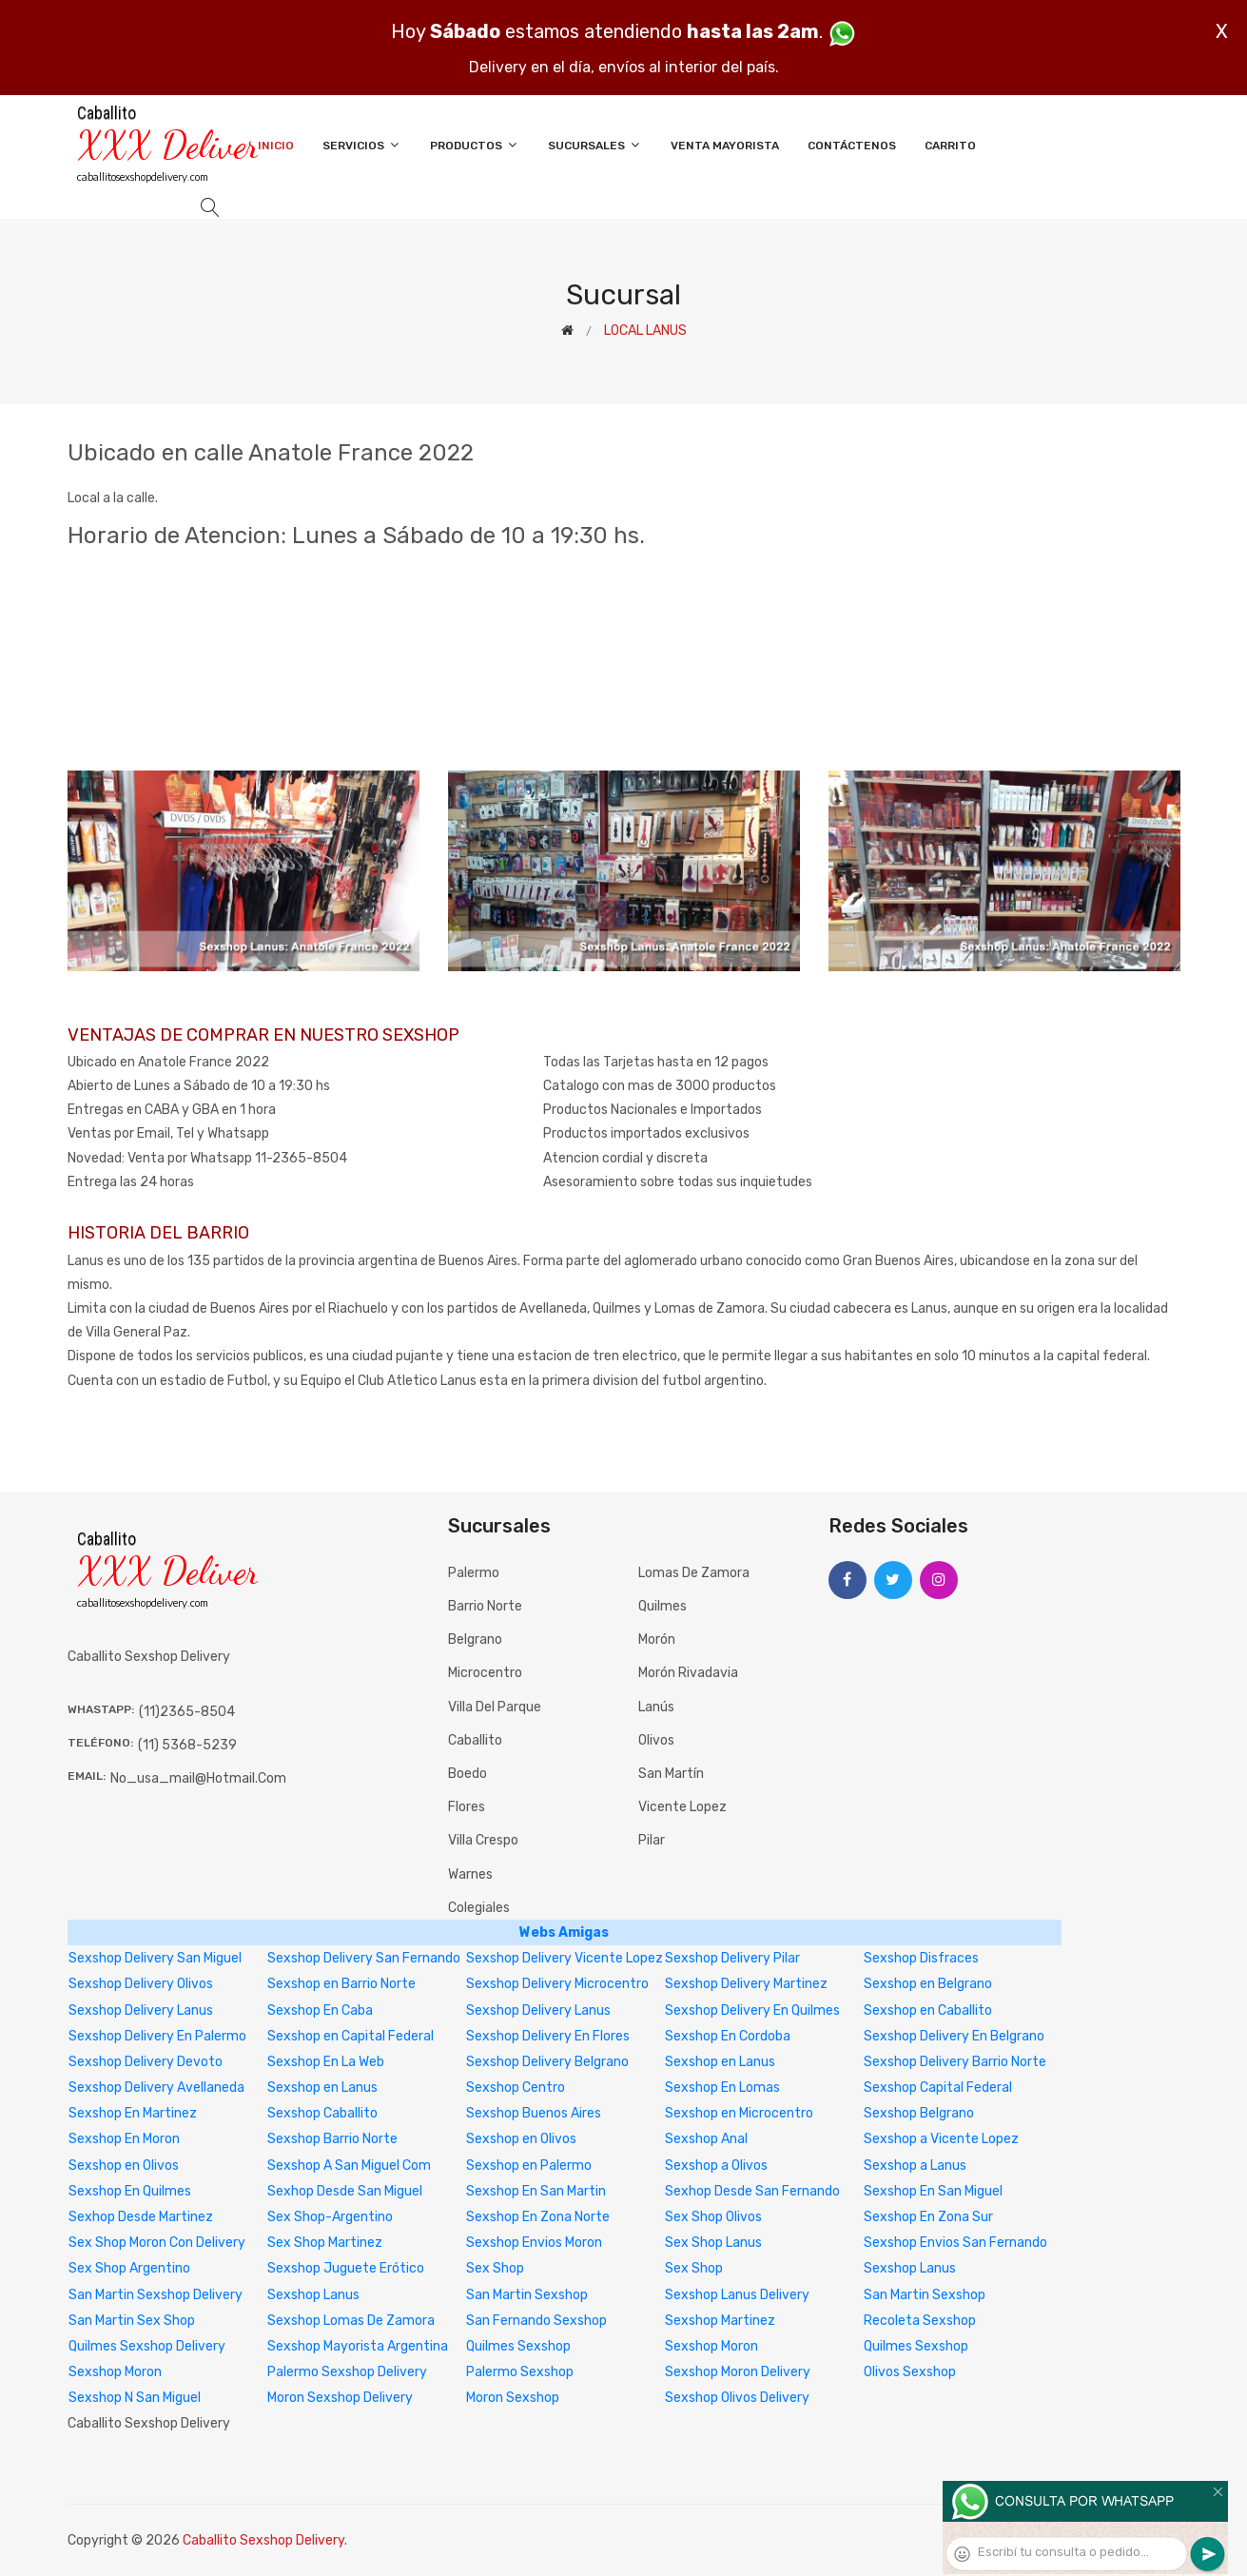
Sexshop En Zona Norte (538, 2217)
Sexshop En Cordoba (727, 2036)
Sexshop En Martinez (132, 2113)
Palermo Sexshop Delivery (347, 2372)
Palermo (473, 1573)
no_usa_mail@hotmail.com (198, 1778)
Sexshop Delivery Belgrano (547, 2062)
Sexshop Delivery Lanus (140, 2010)
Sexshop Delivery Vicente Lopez (564, 1958)
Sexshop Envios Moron (534, 2242)
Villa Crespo (483, 1840)
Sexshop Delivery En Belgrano (954, 2036)
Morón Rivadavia (688, 1673)
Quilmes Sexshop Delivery (146, 2346)
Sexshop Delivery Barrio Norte (955, 2062)
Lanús (656, 1707)
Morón (656, 1639)
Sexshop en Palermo (529, 2165)
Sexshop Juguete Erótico (345, 2268)
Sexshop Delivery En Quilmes (752, 2010)
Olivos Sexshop (910, 2372)
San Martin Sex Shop (131, 2321)
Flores (466, 1807)
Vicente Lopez (682, 1807)
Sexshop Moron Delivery (737, 2372)
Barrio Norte (485, 1606)
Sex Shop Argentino (129, 2268)
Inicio (276, 145)
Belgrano (475, 1639)
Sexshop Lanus (910, 2268)
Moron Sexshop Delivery (340, 2398)
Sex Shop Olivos (713, 2217)
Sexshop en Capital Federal (350, 2036)
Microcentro (485, 1673)
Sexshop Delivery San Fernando (363, 1958)
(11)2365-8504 (187, 1712)
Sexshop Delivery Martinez (746, 1984)
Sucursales (595, 145)
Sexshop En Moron (124, 2139)
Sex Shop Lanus (713, 2242)
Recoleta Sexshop (920, 2321)
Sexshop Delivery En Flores (548, 2036)
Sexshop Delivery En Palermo (157, 2036)
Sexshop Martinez (720, 2321)
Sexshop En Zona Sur (928, 2217)
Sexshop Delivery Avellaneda (156, 2087)
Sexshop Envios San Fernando (955, 2242)
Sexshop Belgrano (919, 2113)
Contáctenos (852, 145)
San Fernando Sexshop (536, 2321)
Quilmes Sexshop (518, 2346)
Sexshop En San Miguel (933, 2191)
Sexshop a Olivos (716, 2165)
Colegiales (479, 1908)
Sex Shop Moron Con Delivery (156, 2242)
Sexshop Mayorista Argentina (357, 2346)
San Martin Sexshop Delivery (155, 2295)
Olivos (656, 1740)
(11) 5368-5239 (187, 1745)
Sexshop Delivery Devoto (145, 2062)
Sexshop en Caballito (928, 2010)
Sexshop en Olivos (521, 2139)
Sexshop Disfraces (921, 1958)
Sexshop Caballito (322, 2113)
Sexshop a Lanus (915, 2165)
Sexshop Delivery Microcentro (557, 1984)
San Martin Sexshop (527, 2295)
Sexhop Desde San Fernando (752, 2191)
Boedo (467, 1774)
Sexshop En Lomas (722, 2087)
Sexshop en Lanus (720, 2062)
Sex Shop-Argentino (330, 2217)
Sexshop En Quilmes (129, 2191)
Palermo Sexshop (520, 2372)
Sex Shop (495, 2268)
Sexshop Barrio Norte (332, 2139)
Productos (474, 145)
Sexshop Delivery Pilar (732, 1958)
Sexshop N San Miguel (134, 2398)
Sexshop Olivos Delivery (737, 2398)
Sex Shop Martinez (324, 2242)
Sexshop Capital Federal (938, 2087)
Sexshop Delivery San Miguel (155, 1958)
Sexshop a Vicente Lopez (941, 2139)
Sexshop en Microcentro (739, 2113)
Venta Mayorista (725, 145)
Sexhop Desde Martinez (140, 2217)
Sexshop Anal (706, 2139)
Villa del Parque (494, 1707)
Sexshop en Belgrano (928, 1984)
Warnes (470, 1874)
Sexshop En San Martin (536, 2191)
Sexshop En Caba (320, 2010)
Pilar (651, 1840)
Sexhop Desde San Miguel (344, 2191)
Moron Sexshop (512, 2398)
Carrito (950, 145)
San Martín (671, 1774)
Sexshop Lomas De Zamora (351, 2321)
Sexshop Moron (711, 2346)
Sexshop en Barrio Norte (341, 1984)
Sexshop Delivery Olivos (140, 1984)
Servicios (361, 145)
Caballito (475, 1740)
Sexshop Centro (515, 2087)
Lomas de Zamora (694, 1573)
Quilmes (662, 1606)
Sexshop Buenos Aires (533, 2113)
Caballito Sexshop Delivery (263, 2540)
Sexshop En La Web (325, 2062)
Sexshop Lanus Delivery (737, 2295)
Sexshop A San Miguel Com (349, 2165)
